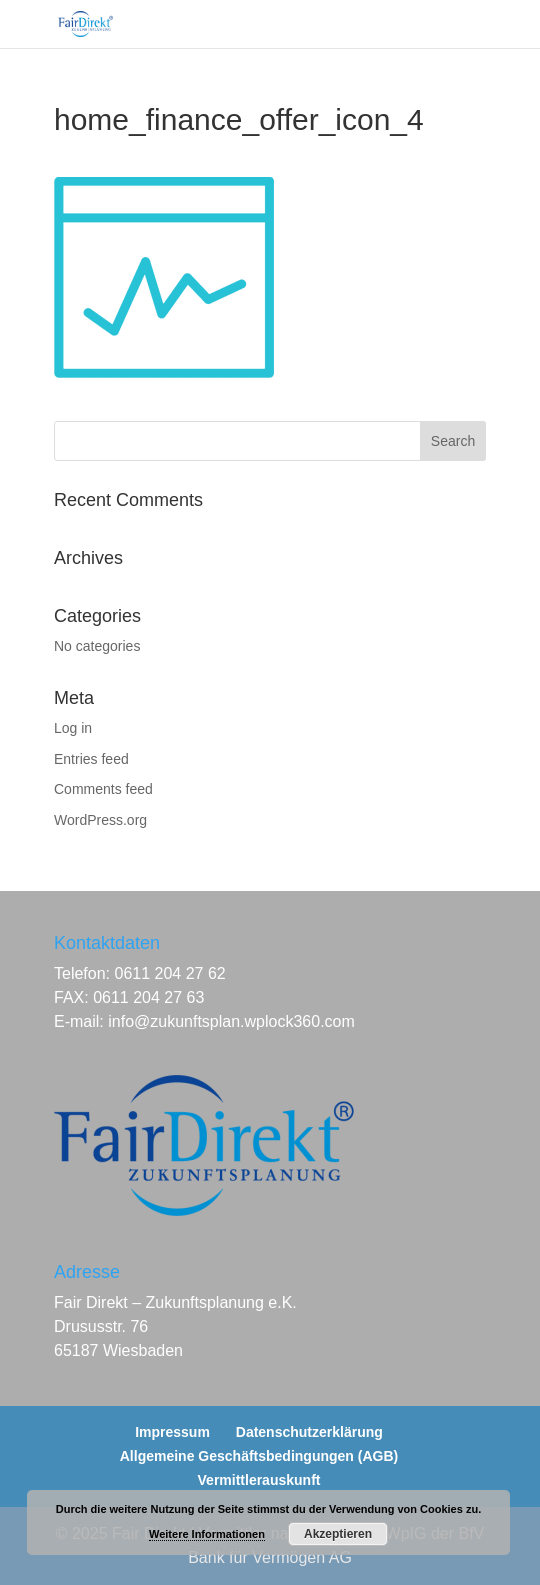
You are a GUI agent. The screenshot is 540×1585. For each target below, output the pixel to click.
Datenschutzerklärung (309, 1432)
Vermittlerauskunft (259, 1480)
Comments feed (103, 789)
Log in (73, 728)
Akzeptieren (338, 1534)
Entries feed (91, 759)
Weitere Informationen (207, 1534)
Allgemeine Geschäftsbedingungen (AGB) (259, 1456)
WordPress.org (100, 820)
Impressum (172, 1432)
